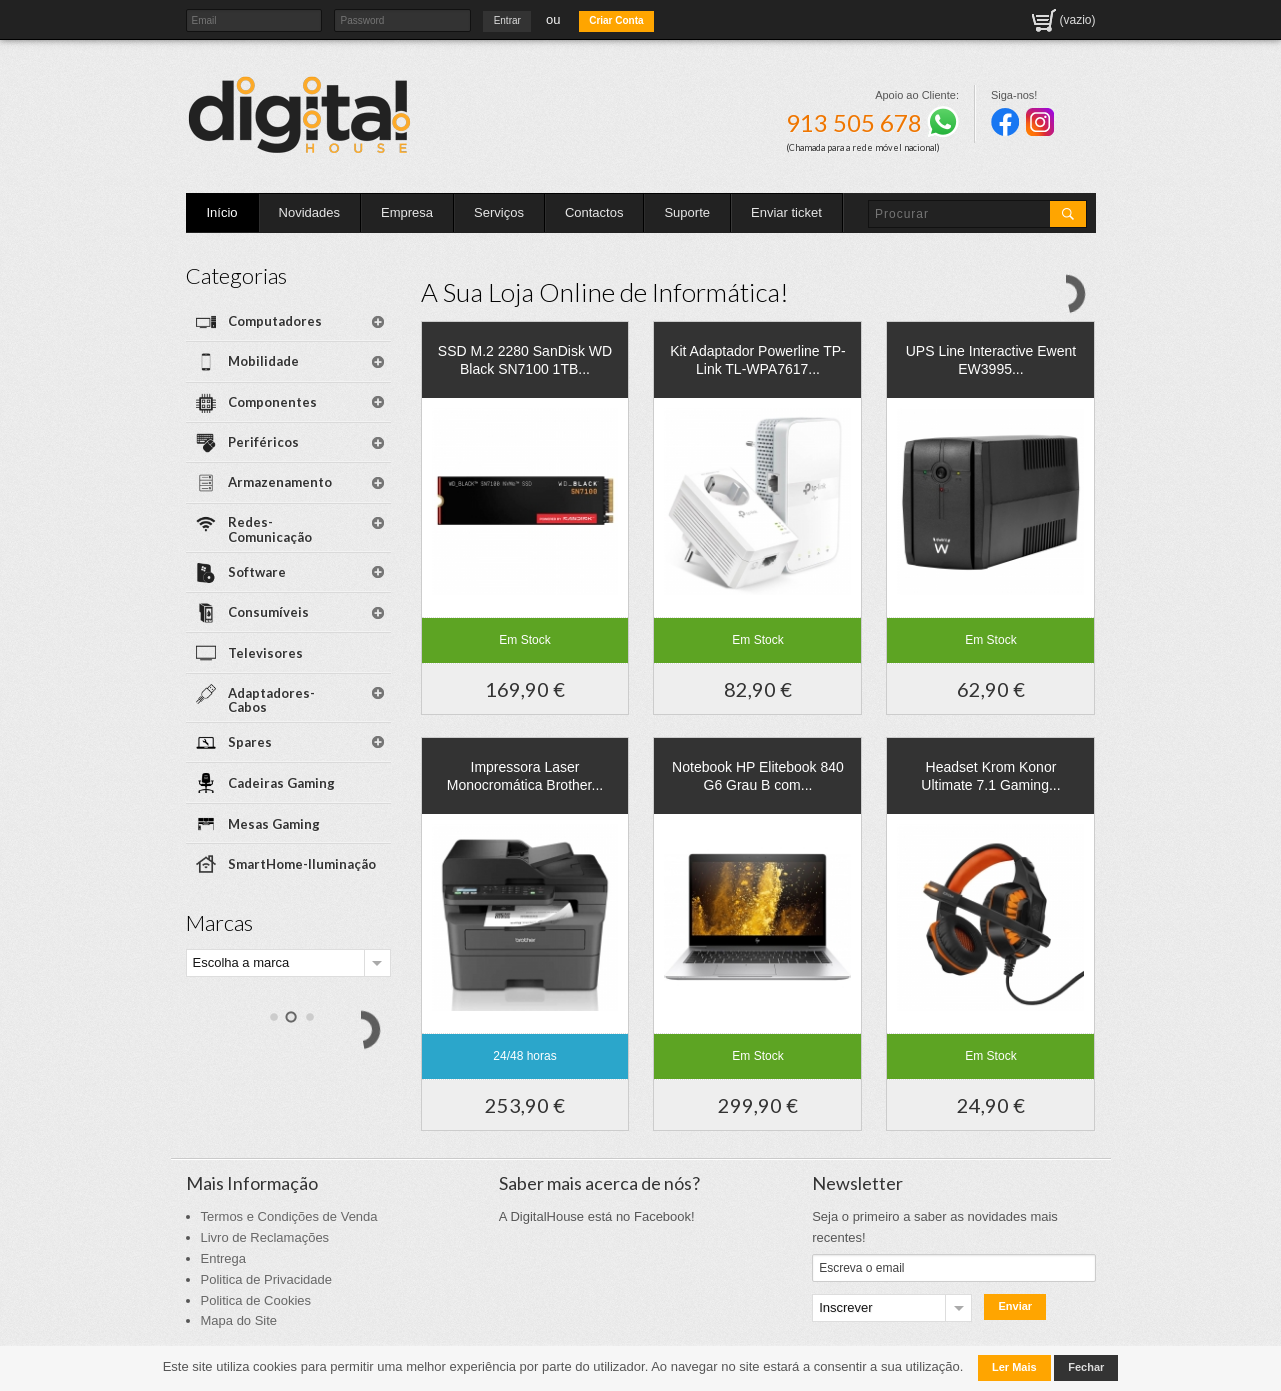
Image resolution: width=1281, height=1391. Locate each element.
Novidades (309, 212)
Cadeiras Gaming (281, 783)
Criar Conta (616, 20)
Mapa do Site (239, 1320)
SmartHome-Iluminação (302, 864)
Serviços (499, 212)
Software (257, 572)
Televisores (265, 653)
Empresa (407, 212)
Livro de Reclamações (265, 1237)
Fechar (1086, 1367)
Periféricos (263, 442)
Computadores (275, 321)
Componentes (272, 402)
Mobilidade (263, 361)
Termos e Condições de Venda (289, 1216)
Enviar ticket (786, 212)
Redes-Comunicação (270, 529)
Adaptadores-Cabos (271, 700)
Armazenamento (280, 482)
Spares (250, 742)
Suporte (687, 212)
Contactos (594, 212)
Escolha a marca (241, 962)
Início (222, 212)
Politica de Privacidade (267, 1279)
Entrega (224, 1258)
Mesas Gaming (274, 824)
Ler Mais (1014, 1367)
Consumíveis (268, 612)
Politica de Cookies (256, 1300)
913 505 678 (872, 122)
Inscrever (845, 1307)
